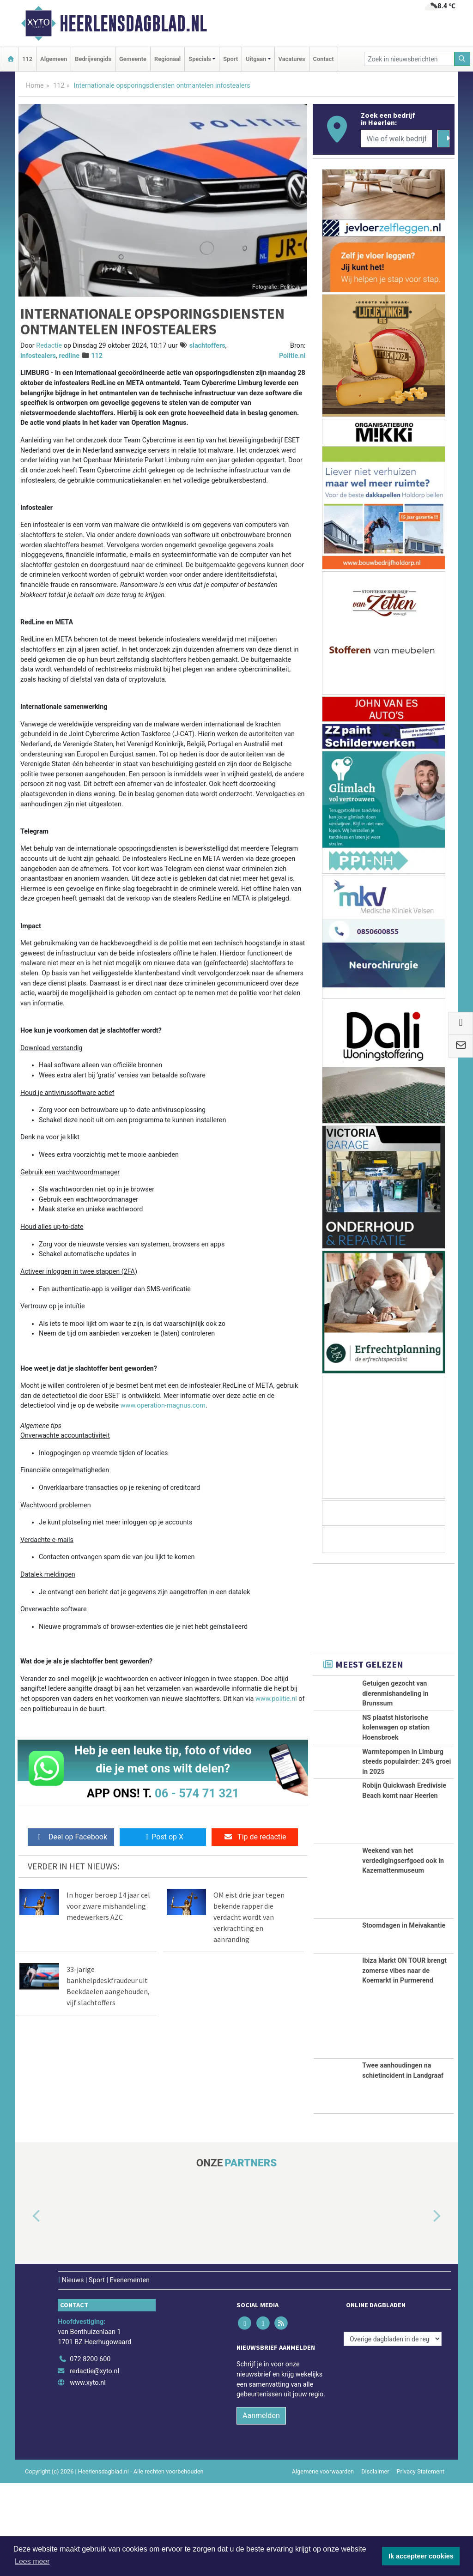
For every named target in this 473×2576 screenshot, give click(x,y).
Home (35, 86)
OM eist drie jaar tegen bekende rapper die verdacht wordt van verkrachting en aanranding (249, 1917)
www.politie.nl (276, 1699)
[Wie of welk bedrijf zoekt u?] (396, 138)
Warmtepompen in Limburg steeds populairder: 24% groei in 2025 (406, 1813)
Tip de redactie (255, 1836)
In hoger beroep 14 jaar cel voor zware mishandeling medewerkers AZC (108, 1906)
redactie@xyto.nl (94, 2463)
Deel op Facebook (71, 1836)
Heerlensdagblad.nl (133, 23)
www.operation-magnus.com (163, 1405)
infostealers (38, 356)
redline (69, 356)
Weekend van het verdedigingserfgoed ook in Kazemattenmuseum (403, 1953)
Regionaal (167, 58)
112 (27, 58)
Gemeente (132, 58)
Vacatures (292, 58)
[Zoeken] (462, 59)
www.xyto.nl (87, 2475)
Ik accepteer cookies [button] (421, 2556)
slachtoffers (207, 346)
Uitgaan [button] (256, 58)
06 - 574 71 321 (197, 1793)
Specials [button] (199, 58)
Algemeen (53, 58)
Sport (230, 58)
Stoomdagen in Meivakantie (403, 2018)
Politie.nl (292, 356)
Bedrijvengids (93, 58)
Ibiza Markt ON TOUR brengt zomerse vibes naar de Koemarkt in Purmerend (404, 2063)
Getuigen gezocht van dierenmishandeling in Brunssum (395, 1693)
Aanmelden (261, 2507)
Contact (323, 58)
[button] (26, 2309)
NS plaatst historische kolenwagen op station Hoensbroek (396, 1748)
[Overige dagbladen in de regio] (393, 2432)
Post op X (162, 1836)
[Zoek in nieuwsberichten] (409, 59)
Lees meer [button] (32, 2561)
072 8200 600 (90, 2452)
